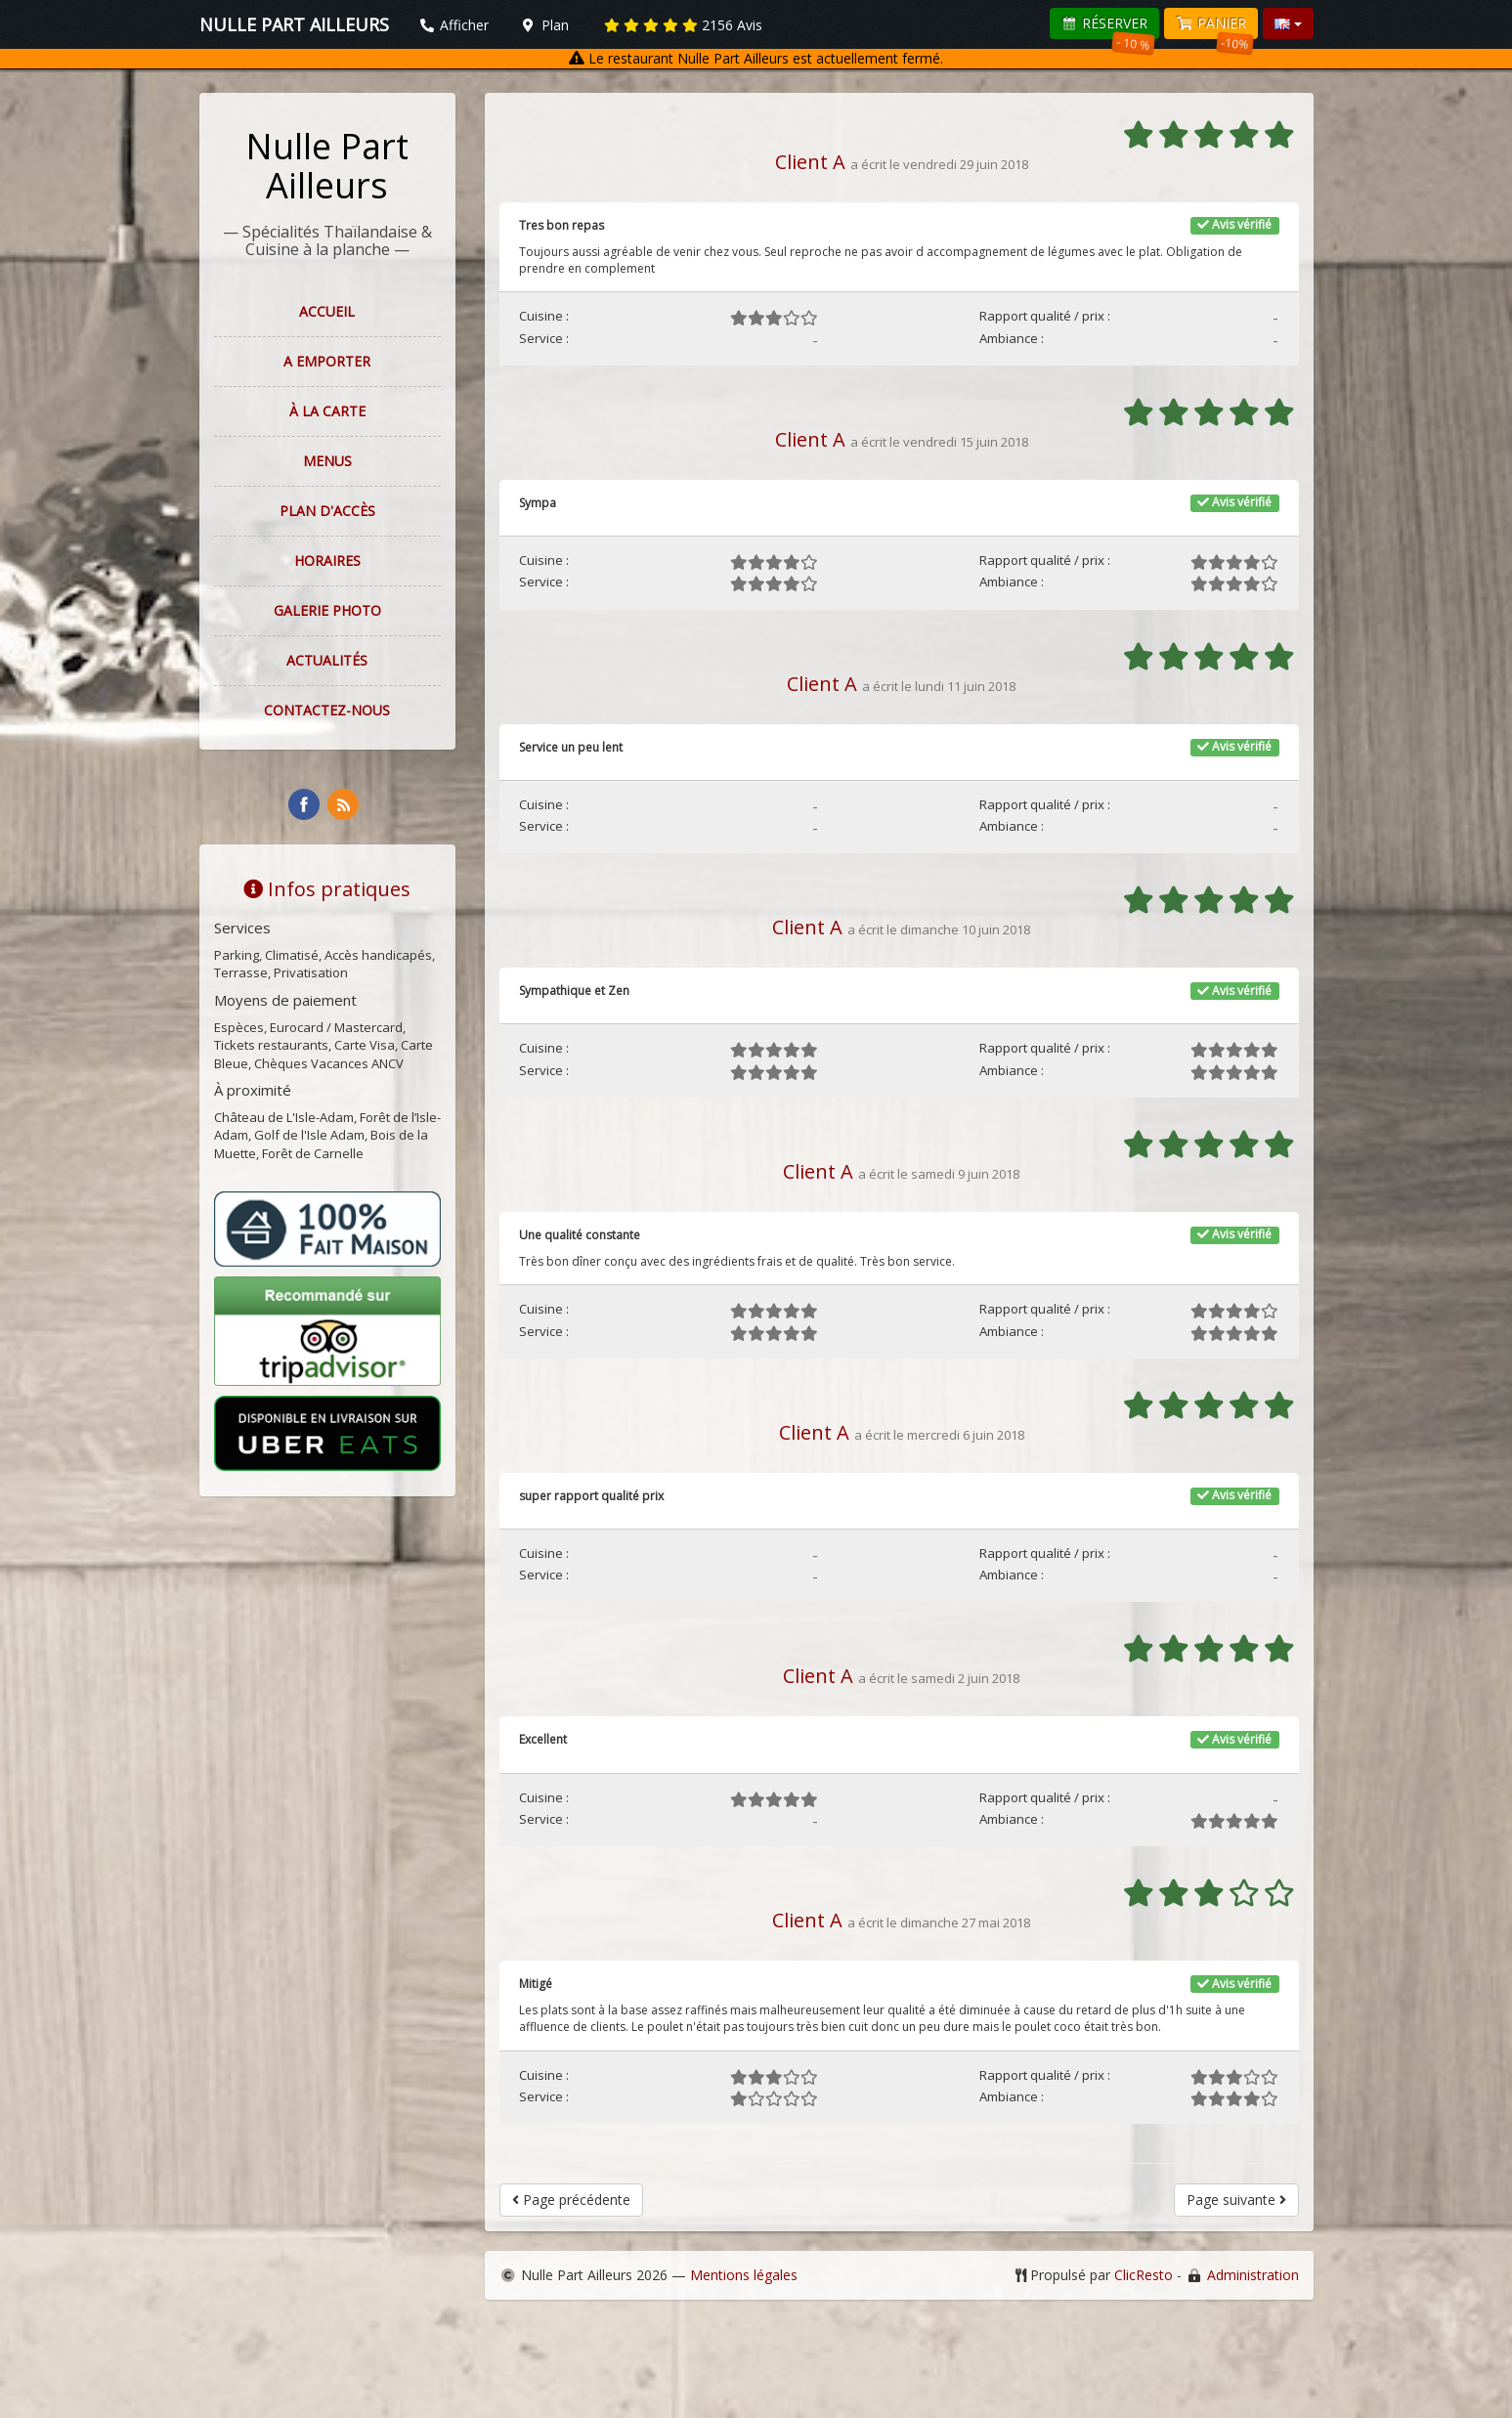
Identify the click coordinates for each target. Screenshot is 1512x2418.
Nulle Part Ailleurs (327, 165)
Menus (327, 461)
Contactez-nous (327, 710)
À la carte (327, 411)
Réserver (1108, 26)
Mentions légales (744, 2275)
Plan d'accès (327, 510)
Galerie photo (327, 610)
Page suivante (1236, 2199)
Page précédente (571, 2199)
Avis (683, 25)
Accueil (327, 311)
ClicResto (1143, 2275)
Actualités (326, 660)
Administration (1253, 2275)
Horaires (327, 560)
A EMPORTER (326, 361)
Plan (544, 25)
